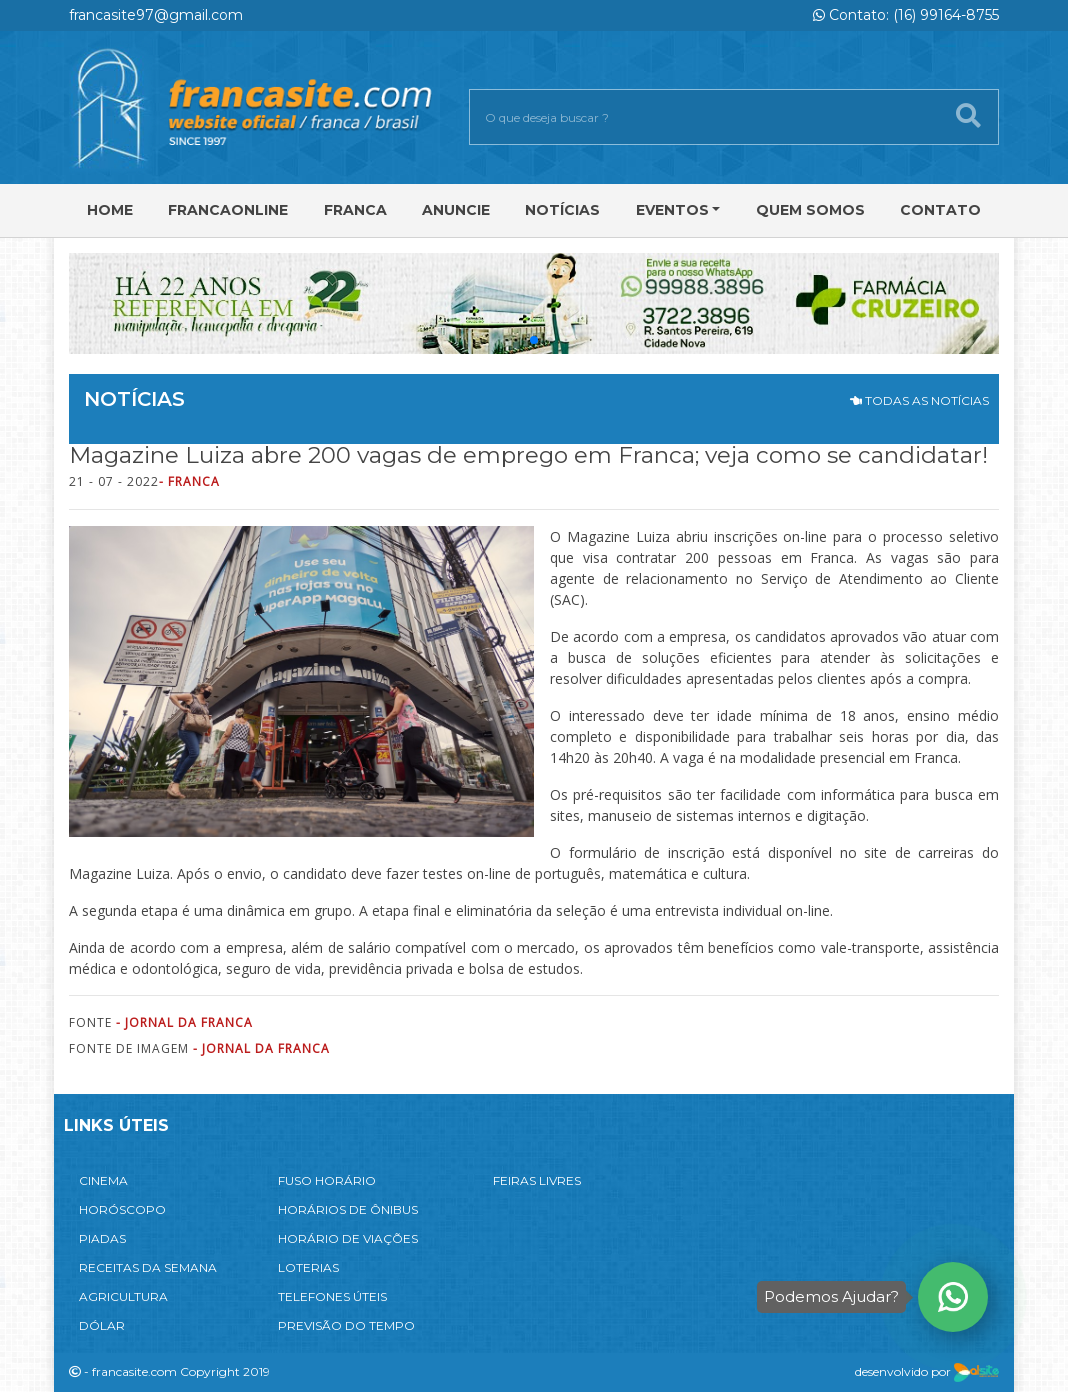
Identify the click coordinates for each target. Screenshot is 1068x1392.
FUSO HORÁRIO (327, 1180)
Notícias (562, 210)
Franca (355, 210)
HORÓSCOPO (122, 1209)
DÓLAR (102, 1325)
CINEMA (103, 1180)
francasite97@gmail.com (156, 15)
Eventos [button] (672, 210)
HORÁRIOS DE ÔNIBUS (348, 1209)
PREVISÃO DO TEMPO (346, 1325)
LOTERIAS (308, 1267)
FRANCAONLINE (228, 210)
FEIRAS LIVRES (537, 1180)
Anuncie (456, 210)
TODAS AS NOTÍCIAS (919, 400)
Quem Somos (810, 210)
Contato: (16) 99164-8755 (906, 15)
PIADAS (102, 1238)
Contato (940, 210)
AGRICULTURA (123, 1296)
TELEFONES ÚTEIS (332, 1296)
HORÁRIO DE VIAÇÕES (348, 1238)
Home (110, 210)
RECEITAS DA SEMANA (148, 1267)
